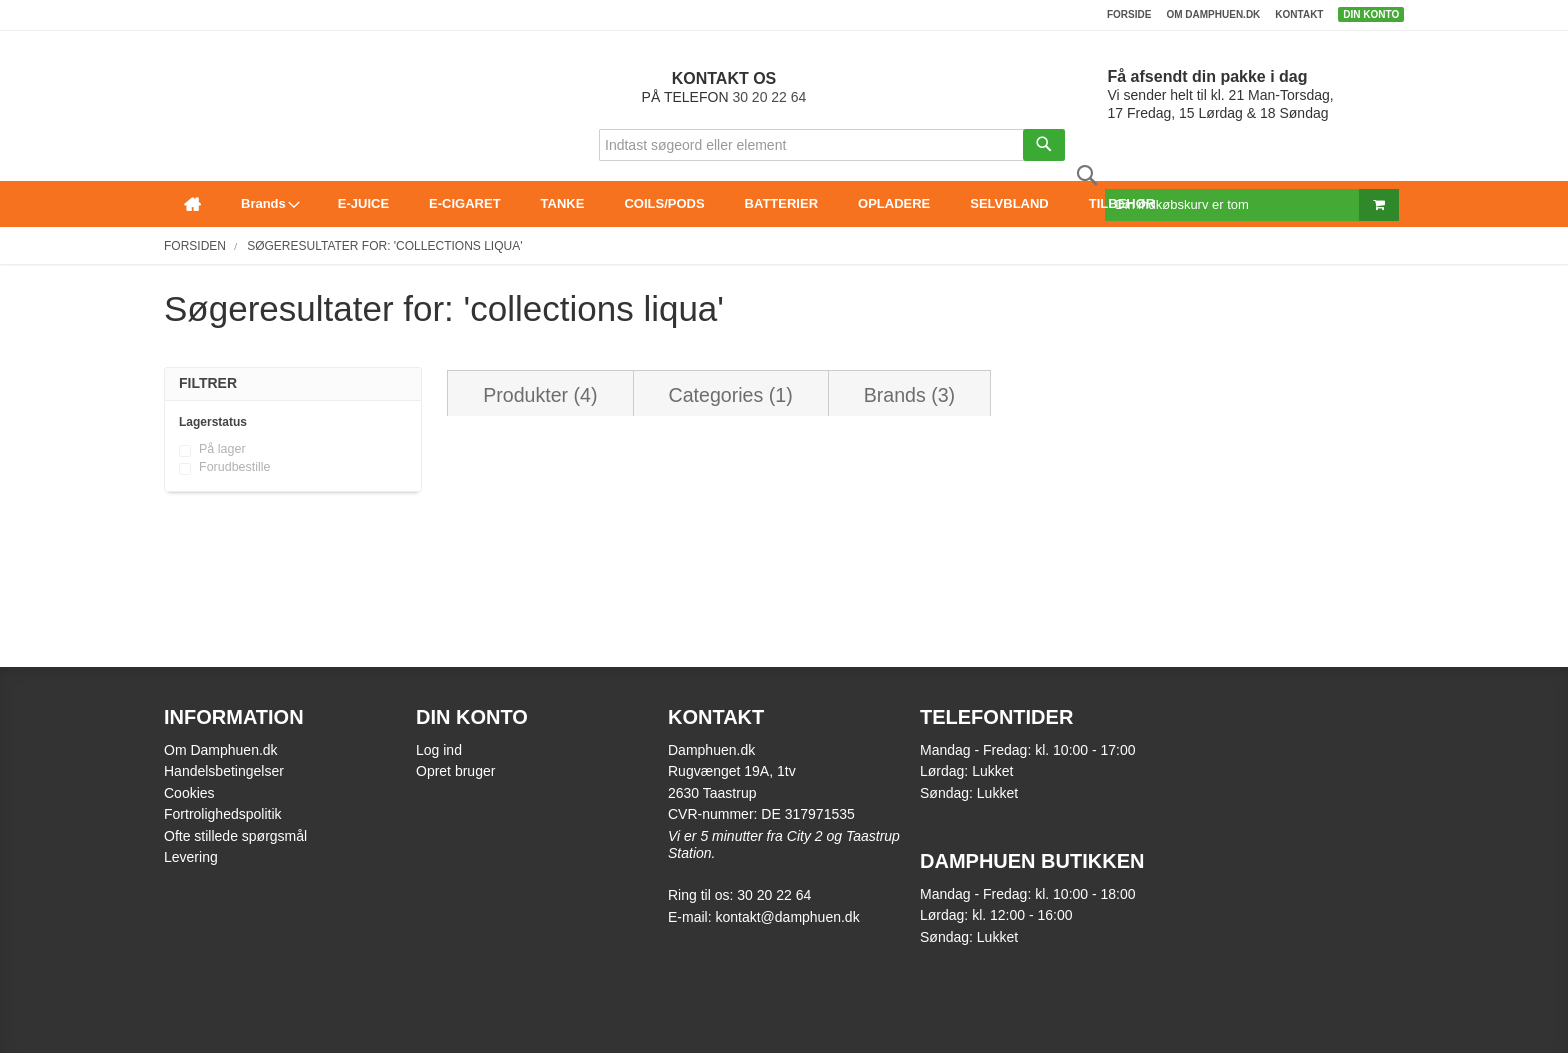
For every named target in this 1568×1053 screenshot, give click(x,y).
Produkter (540, 395)
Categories (731, 395)
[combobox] (832, 145)
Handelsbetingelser (224, 771)
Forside (1129, 14)
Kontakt (1299, 14)
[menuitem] (192, 204)
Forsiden (195, 246)
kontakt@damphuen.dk (787, 917)
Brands (909, 395)
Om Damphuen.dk (221, 750)
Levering (191, 857)
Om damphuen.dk (1213, 14)
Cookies (189, 793)
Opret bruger (455, 771)
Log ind (439, 750)
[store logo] (169, 56)
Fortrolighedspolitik (223, 814)
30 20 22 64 (769, 97)
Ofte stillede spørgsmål (235, 836)
